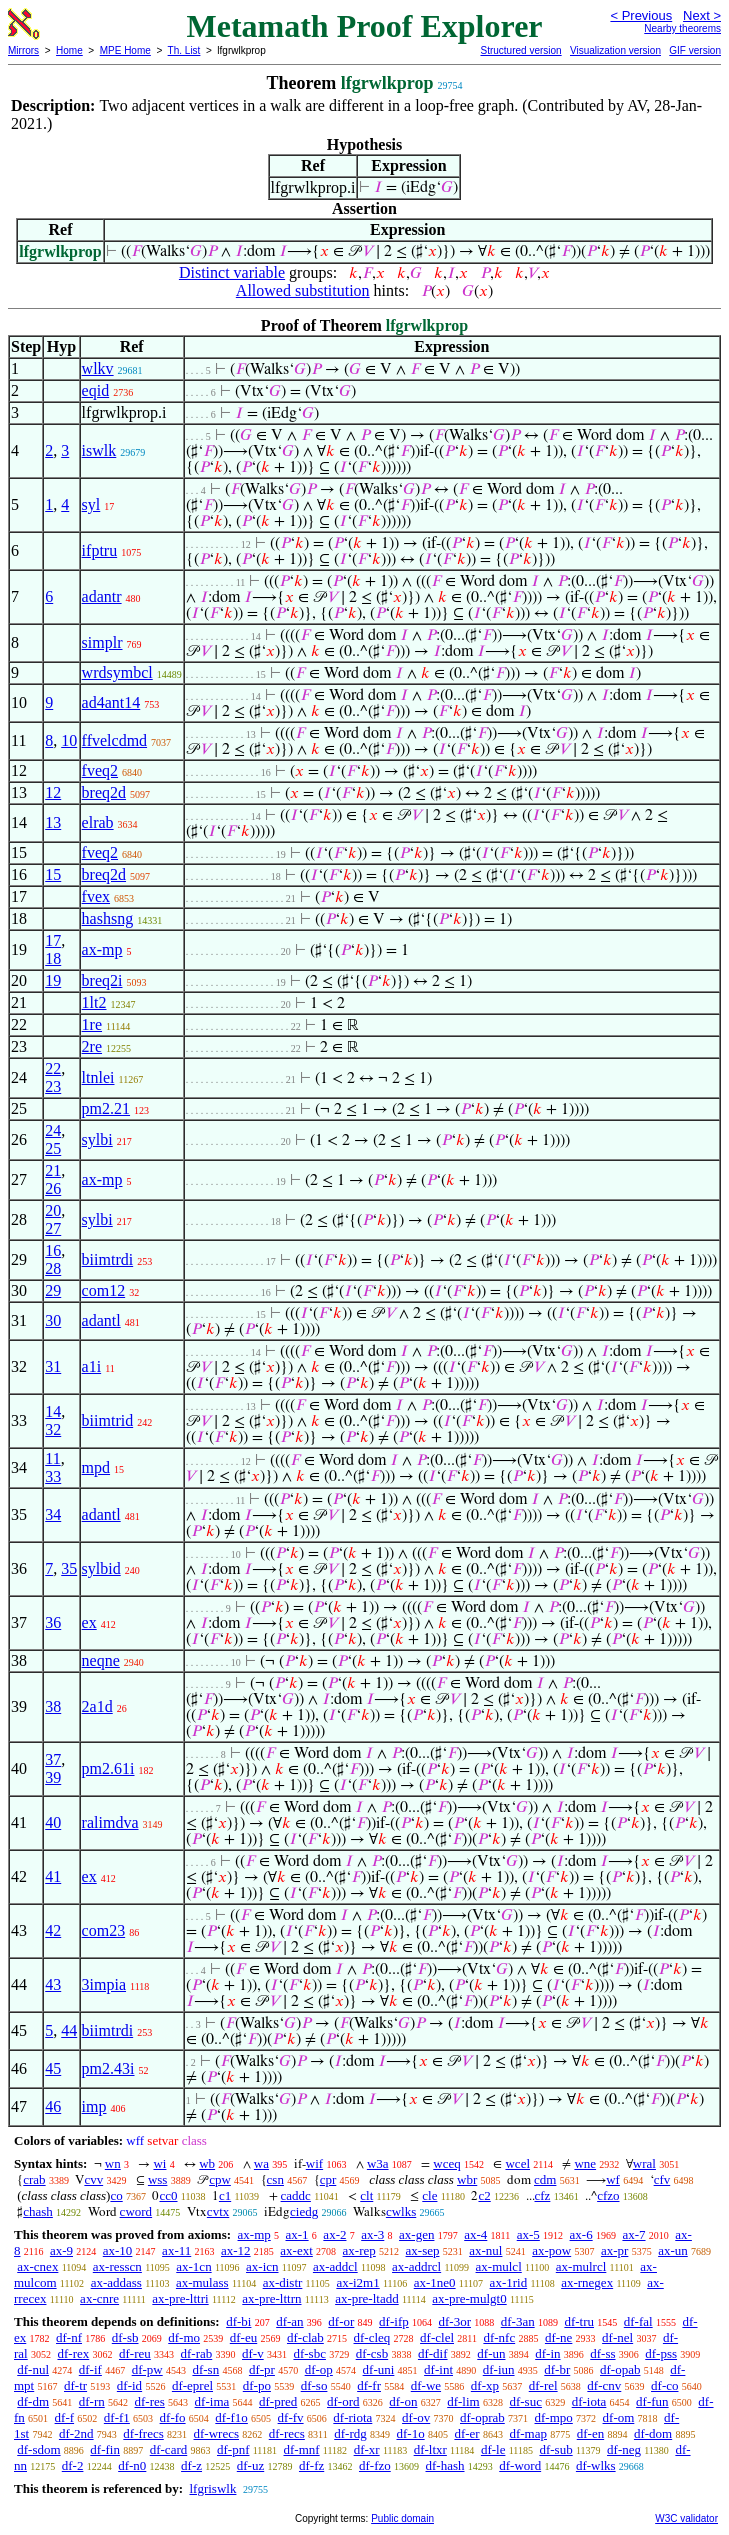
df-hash (445, 2465)
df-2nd (76, 2433)
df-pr (262, 2369)
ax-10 (118, 2250)
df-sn (205, 2369)
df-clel (437, 2337)
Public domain (402, 2518)
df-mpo (554, 2417)
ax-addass (116, 2282)
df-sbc (309, 2353)
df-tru (579, 2321)
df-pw (147, 2369)
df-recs (287, 2433)
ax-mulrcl (581, 2266)
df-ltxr (430, 2449)
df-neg (624, 2449)
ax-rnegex (587, 2282)
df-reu (135, 2353)
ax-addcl (335, 2266)
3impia (104, 1984)
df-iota (589, 2401)
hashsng (108, 918)
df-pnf (233, 2449)
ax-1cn (193, 2266)
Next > (702, 15)
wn (113, 2163)
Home (69, 50)
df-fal (638, 2321)
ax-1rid (509, 2282)
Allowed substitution (303, 290)
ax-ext (296, 2250)
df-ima (212, 2401)
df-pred (278, 2401)
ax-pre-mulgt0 (469, 2298)
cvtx (218, 2211)
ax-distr (283, 2282)
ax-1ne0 (435, 2282)
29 (53, 1290)
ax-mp (102, 949)
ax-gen (416, 2234)
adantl (101, 1320)
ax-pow (551, 2250)
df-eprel (192, 2385)
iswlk (99, 450)
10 (69, 740)
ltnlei (98, 1077)
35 (69, 1568)
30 (53, 1320)
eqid (96, 390)
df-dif (433, 2353)
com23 (104, 1930)
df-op (319, 2369)
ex (89, 1622)
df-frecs (143, 2433)
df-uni (379, 2369)
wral (644, 2163)
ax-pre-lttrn (271, 2298)
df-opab (620, 2369)
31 (53, 1366)
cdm (545, 2179)
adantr (102, 596)
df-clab (305, 2337)
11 (52, 1458)
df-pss (661, 2353)
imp (94, 2106)
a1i (92, 1366)
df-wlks (596, 2465)
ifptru (100, 550)
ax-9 (61, 2250)
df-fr (369, 2385)
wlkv (98, 368)
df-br (557, 2369)
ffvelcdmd (114, 740)
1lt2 (94, 1002)
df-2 (73, 2465)
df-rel (543, 2385)
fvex (96, 896)
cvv (93, 2179)
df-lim (463, 2401)
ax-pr (614, 2250)
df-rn (92, 2401)
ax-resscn (117, 2266)
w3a (378, 2163)
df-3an (518, 2321)
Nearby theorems (682, 28)
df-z (191, 2465)
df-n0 (132, 2465)
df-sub (555, 2449)
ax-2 (334, 2234)
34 (53, 1514)
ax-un (673, 2250)
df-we (426, 2385)
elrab (98, 822)
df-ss (602, 2353)
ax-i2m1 (357, 2282)
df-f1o (231, 2417)
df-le (493, 2449)
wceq (446, 2163)
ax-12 (236, 2250)
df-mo (184, 2337)
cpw (220, 2179)
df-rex (73, 2353)
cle (429, 2195)
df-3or (454, 2321)
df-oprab (482, 2417)
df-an (289, 2321)
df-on (403, 2401)
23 (53, 1086)
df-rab (197, 2353)
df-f (65, 2417)
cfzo (608, 2195)
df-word (520, 2465)
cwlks (401, 2211)
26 (53, 1188)
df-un (491, 2353)
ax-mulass (202, 2282)
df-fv (291, 2417)
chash (38, 2211)
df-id (129, 2385)
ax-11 (176, 2250)
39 (53, 1777)
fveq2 (100, 770)
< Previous (641, 15)
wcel (517, 2163)
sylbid (101, 1568)
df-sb (125, 2337)
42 (53, 1930)
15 (53, 874)
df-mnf (302, 2449)
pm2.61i (108, 1768)
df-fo (173, 2417)
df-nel (617, 2337)
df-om (619, 2417)
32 (53, 1429)
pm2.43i (108, 2068)
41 (53, 1876)
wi (159, 2163)
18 (53, 958)
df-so (314, 2385)
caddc (296, 2195)
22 (53, 1068)
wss (158, 2179)
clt (366, 2195)
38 (53, 1706)
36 (53, 1622)
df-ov (416, 2417)
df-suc (525, 2401)
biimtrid (108, 1420)
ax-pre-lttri (180, 2298)
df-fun (652, 2401)
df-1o (410, 2433)
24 (53, 1130)
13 (53, 822)
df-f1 (117, 2417)
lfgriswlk (212, 2488)
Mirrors (23, 50)
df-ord (343, 2401)
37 (53, 1759)
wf (613, 2179)
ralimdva (110, 1822)
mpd (96, 1467)
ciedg (304, 2211)
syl (91, 504)
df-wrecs (216, 2433)
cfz (543, 2195)
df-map (528, 2433)
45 (53, 2068)
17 (53, 940)
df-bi (238, 2321)
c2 (484, 2195)
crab (34, 2179)
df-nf (69, 2337)
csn (275, 2179)
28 (53, 1268)
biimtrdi (108, 1259)
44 (69, 2030)
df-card (169, 2449)
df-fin (105, 2449)
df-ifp (394, 2321)
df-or (341, 2321)
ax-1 (297, 2234)
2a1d (97, 1706)
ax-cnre (99, 2298)
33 (53, 1476)
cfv (662, 2179)
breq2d (104, 792)
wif (314, 2163)
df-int (438, 2369)
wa (261, 2163)
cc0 (168, 2195)
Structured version (520, 50)
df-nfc (499, 2337)
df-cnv (604, 2385)
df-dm (33, 2401)
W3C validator (686, 2518)
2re (92, 1046)
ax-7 (633, 2234)
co (116, 2195)
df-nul (33, 2369)
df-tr (75, 2385)
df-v (253, 2353)
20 (53, 1210)
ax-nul (485, 2250)
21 (53, 1170)
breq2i (102, 980)
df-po (257, 2385)
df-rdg (350, 2433)
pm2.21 (106, 1108)
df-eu (243, 2337)
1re (92, 1024)
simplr (102, 642)
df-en (590, 2433)
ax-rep (359, 2250)
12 (53, 792)
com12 (104, 1290)
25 (53, 1148)
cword (136, 2211)
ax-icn (262, 2266)
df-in (547, 2353)
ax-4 (475, 2234)
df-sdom (38, 2449)
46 (53, 2106)
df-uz (250, 2465)
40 (53, 1822)
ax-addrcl (416, 2266)
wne (585, 2163)
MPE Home (125, 50)
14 (53, 1411)
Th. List (184, 50)
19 (53, 980)
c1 (225, 2195)
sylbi (97, 1139)
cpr (328, 2179)
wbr (467, 2179)
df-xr (367, 2449)
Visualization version (615, 50)
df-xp (485, 2385)
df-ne (558, 2337)
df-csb (372, 2353)
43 (53, 1984)
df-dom (653, 2433)
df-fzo (375, 2465)
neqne (101, 1660)
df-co (664, 2385)
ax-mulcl (499, 2266)
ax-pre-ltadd (367, 2298)
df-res (150, 2401)
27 (53, 1228)
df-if (90, 2369)
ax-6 (581, 2234)
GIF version (695, 50)
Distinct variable (232, 272)
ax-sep (423, 2250)
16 (53, 1250)
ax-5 (528, 2234)
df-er (466, 2433)
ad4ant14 (111, 702)
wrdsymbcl (117, 672)
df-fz (311, 2465)
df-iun (499, 2369)
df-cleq (372, 2337)
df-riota (352, 2417)
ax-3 (372, 2234)
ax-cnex (37, 2266)
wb (207, 2163)
